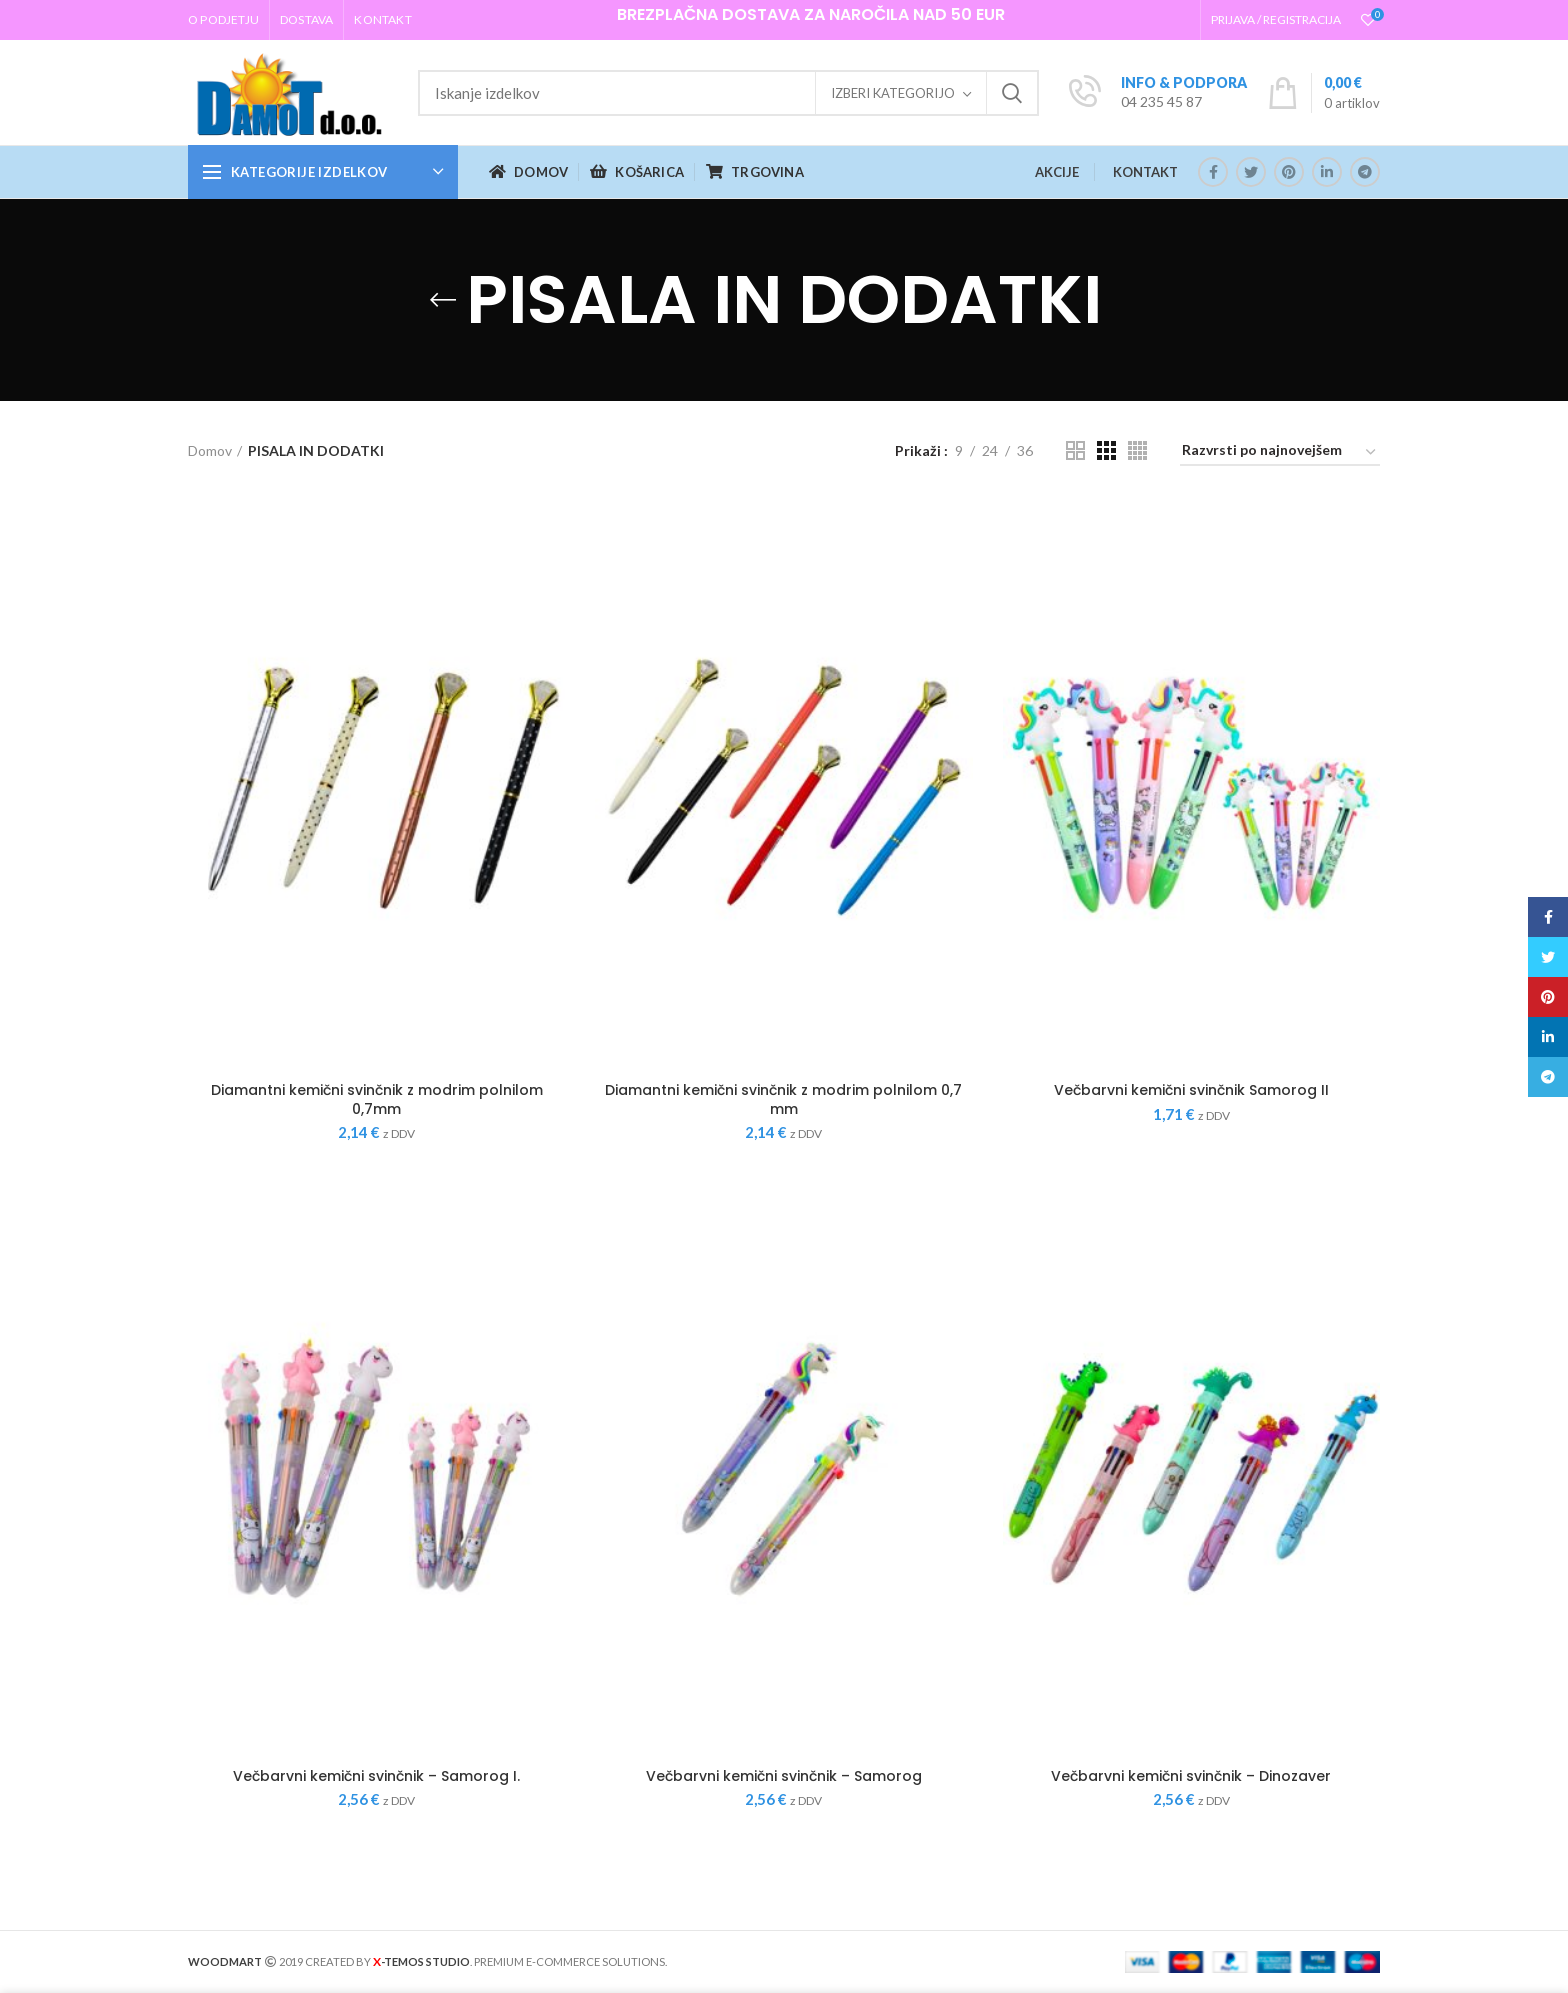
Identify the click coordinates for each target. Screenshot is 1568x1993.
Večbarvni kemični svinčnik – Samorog (784, 1776)
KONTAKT (1145, 172)
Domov (210, 450)
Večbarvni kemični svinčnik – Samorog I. (376, 1776)
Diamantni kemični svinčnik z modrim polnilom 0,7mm (377, 1099)
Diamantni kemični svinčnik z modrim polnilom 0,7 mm (783, 1099)
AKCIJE (1057, 172)
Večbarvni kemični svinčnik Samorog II (1191, 1090)
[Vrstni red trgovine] (1280, 453)
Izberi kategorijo (893, 93)
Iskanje (1012, 93)
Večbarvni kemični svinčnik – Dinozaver (1191, 1776)
